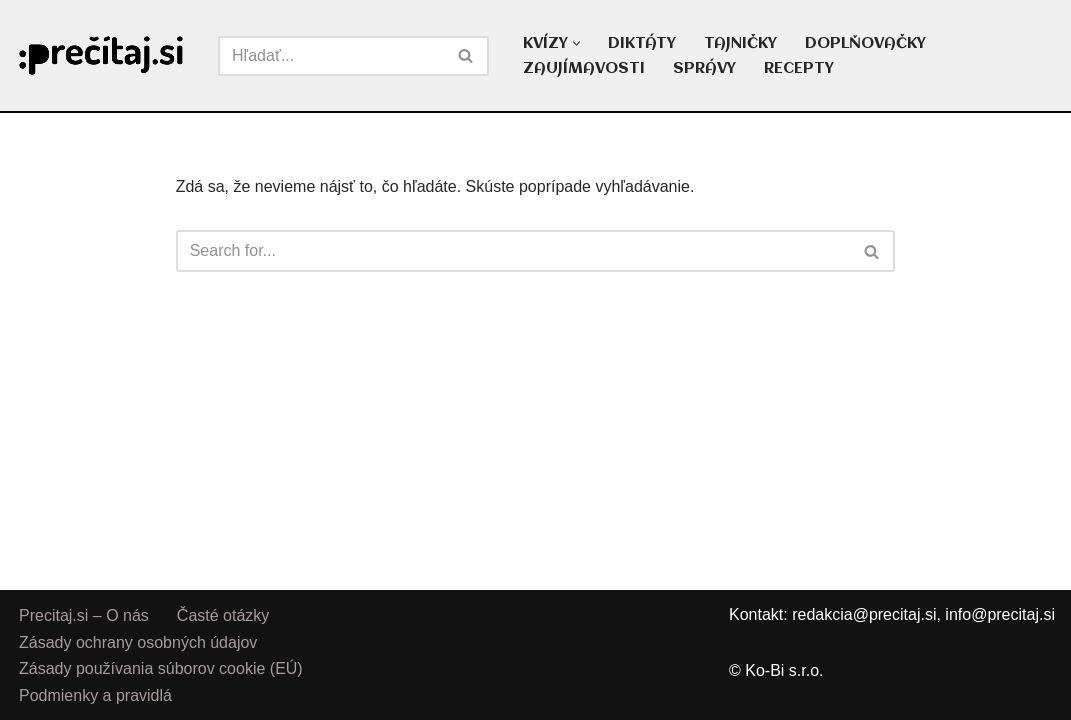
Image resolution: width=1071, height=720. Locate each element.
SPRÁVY (704, 69)
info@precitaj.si (1000, 614)
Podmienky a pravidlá (95, 694)
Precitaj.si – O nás (84, 615)
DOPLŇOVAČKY (865, 44)
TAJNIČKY (740, 44)
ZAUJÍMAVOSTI (584, 69)
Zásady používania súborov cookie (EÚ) (161, 668)
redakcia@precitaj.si (864, 614)
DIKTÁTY (642, 44)
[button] (576, 43)
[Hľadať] (331, 56)
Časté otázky (223, 615)
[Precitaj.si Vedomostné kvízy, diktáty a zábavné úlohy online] (101, 55)
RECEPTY (799, 69)
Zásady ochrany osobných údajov (138, 641)
